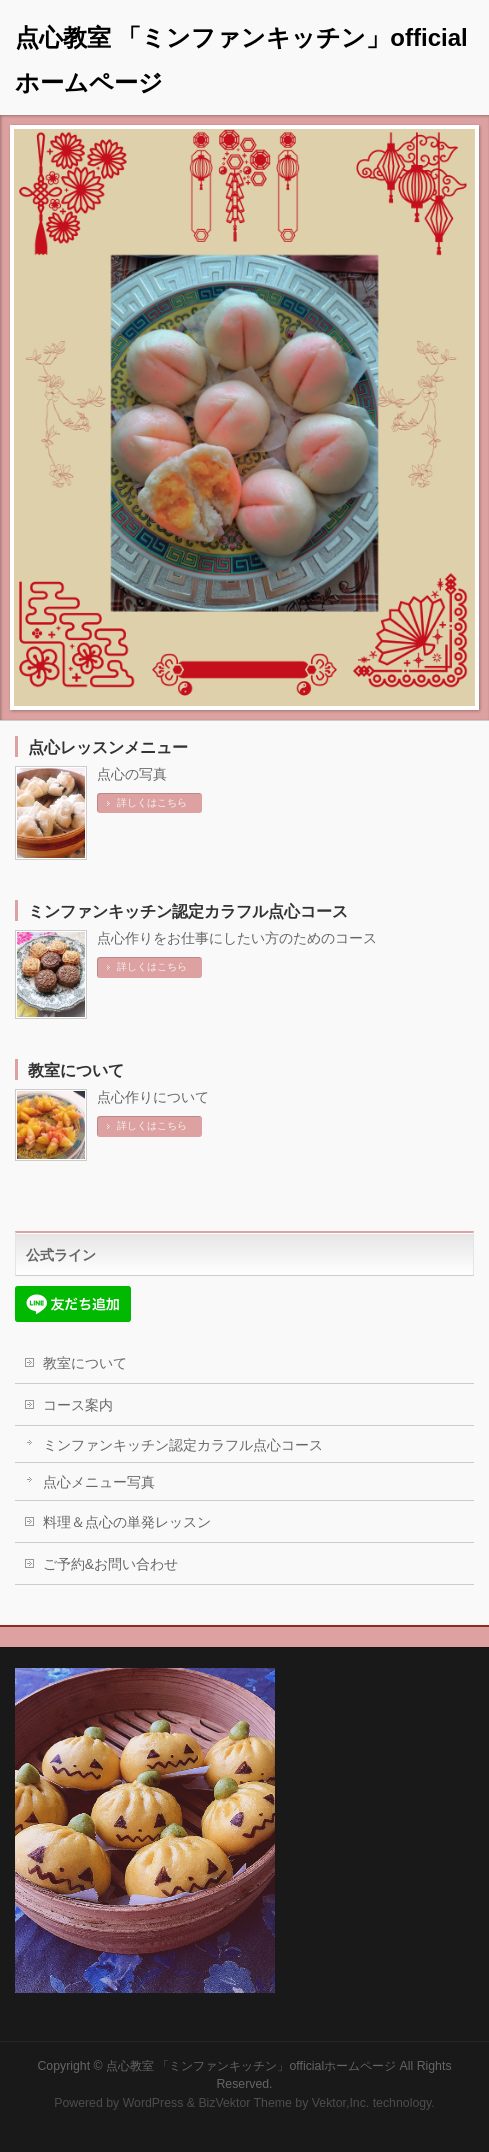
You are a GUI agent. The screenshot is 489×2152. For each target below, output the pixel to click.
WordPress (153, 2103)
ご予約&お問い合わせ (110, 1564)
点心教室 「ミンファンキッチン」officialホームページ (251, 2066)
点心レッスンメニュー (108, 747)
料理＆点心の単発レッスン (127, 1522)
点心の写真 (132, 774)
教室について (76, 1070)
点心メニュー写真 (99, 1482)
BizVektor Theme (245, 2103)
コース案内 (78, 1405)
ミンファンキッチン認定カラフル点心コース (188, 911)
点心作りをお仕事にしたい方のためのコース (237, 938)
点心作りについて (153, 1097)
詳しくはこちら (152, 802)
